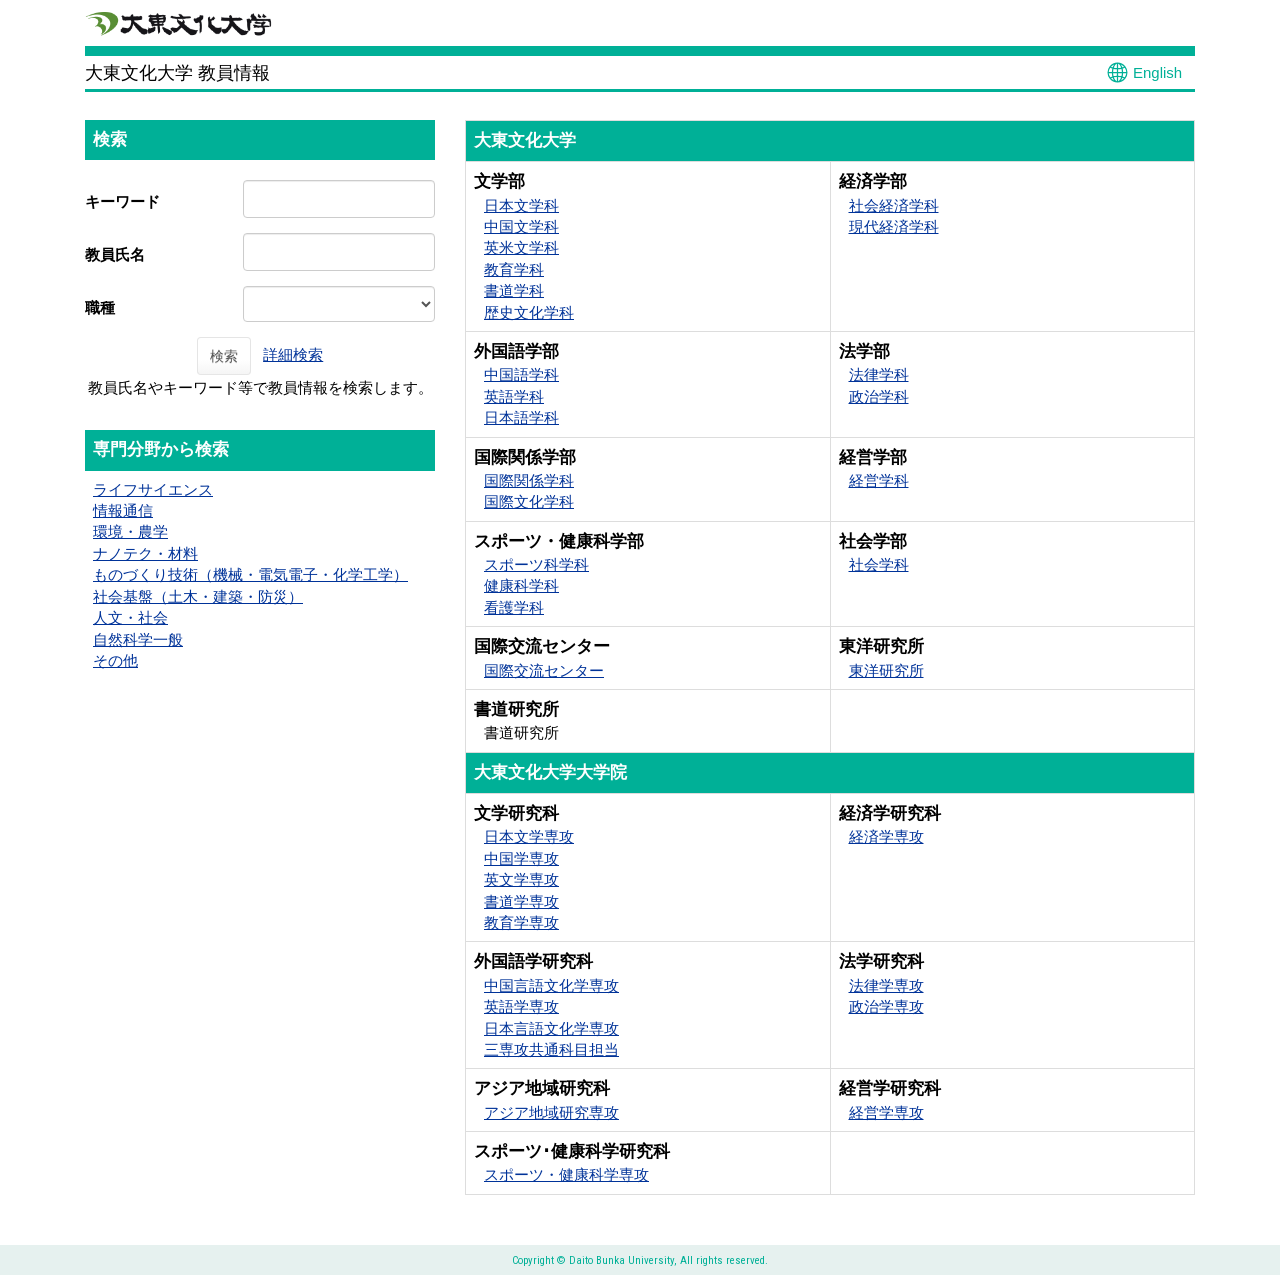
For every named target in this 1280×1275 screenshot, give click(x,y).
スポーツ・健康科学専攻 (566, 1174)
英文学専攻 (521, 879)
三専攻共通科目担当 (551, 1049)
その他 (115, 660)
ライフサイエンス (153, 489)
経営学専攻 (886, 1112)
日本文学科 (521, 205)
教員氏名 (115, 254)
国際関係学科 (529, 480)
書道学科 (514, 290)
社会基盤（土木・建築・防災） (198, 596)
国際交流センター (544, 670)
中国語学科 (521, 374)
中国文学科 (521, 226)
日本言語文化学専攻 (551, 1028)
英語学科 (514, 396)
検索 (224, 356)
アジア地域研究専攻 (551, 1112)
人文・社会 (130, 617)
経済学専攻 (886, 836)
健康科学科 (521, 585)
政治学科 (879, 396)
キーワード (122, 201)
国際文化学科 (529, 501)
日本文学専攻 (529, 836)
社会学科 (879, 564)
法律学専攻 (886, 985)
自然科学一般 (138, 639)
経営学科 (879, 480)
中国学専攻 (521, 858)
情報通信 (123, 510)
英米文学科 (521, 247)
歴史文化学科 (529, 312)
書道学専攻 (521, 901)
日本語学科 (521, 417)
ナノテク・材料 (145, 553)
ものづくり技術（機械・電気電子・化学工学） (250, 574)
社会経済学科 (894, 205)
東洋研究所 (886, 670)
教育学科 (514, 269)
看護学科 (514, 607)
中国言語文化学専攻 (551, 985)
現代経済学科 (894, 226)
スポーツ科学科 (536, 564)
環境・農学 (130, 531)
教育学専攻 (521, 922)
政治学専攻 (886, 1006)
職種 (100, 307)
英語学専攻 (521, 1006)
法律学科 (879, 374)
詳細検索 (293, 354)
